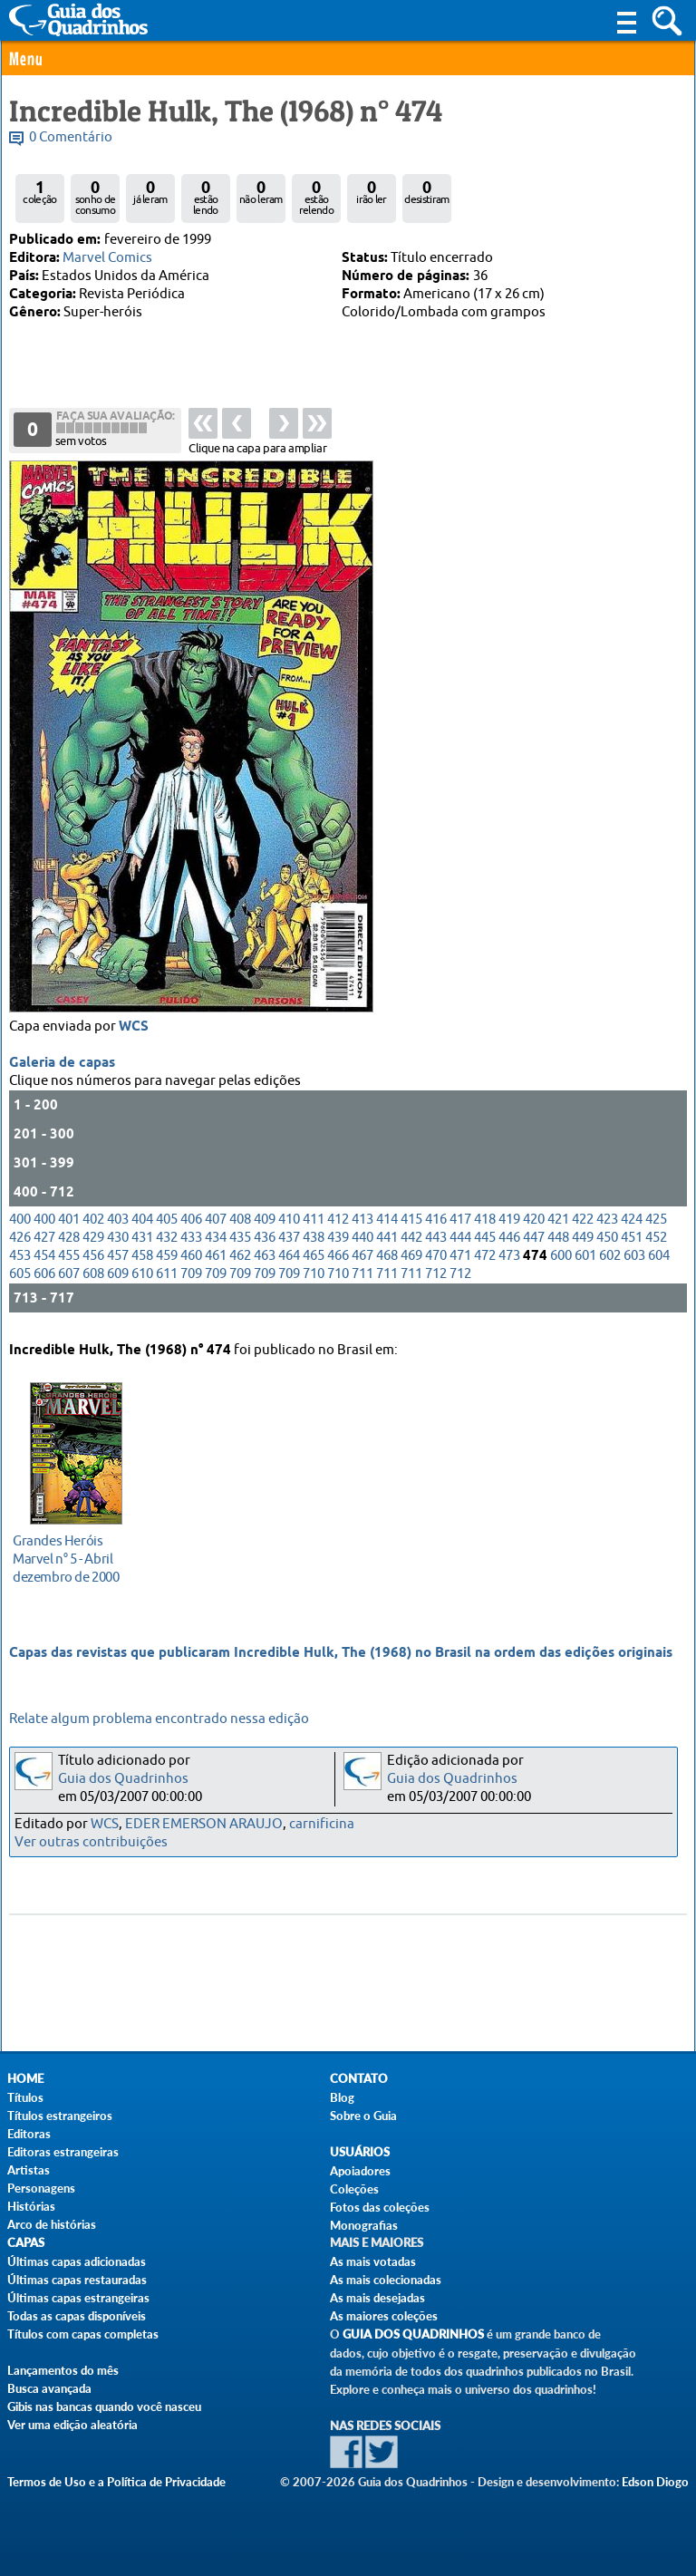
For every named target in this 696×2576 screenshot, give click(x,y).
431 (142, 1242)
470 (436, 1260)
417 (460, 1224)
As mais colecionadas (385, 2279)
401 (69, 1224)
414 (387, 1224)
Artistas (28, 2170)
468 (387, 1260)
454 (44, 1260)
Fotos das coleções (380, 2207)
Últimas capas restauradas (77, 2279)
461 (216, 1260)
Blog (342, 2097)
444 (460, 1242)
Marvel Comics (107, 257)
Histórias (31, 2206)
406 (191, 1224)
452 (656, 1242)
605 (20, 1278)
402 (93, 1224)
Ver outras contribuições (91, 1842)
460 (191, 1260)
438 (313, 1242)
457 (118, 1260)
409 (265, 1224)
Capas (25, 2243)
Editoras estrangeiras (63, 2152)
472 (485, 1260)
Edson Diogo (655, 2481)
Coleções (354, 2189)
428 (69, 1242)
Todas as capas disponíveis (76, 2316)
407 (216, 1224)
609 (118, 1278)
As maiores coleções (384, 2316)
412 (338, 1224)
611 (167, 1278)
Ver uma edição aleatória (72, 2424)
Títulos (25, 2097)
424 (632, 1224)
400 (20, 1224)
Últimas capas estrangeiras (78, 2297)
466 (338, 1260)
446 (509, 1242)
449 (583, 1242)
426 (20, 1242)
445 (485, 1242)
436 (265, 1242)
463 (265, 1260)
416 (436, 1224)
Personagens (41, 2188)
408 (240, 1224)
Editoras (29, 2133)
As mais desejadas (377, 2297)
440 (362, 1242)
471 (460, 1260)
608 (93, 1278)
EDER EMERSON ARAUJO (204, 1824)
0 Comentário (70, 137)
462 (240, 1260)
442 (411, 1242)
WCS (134, 1031)
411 (313, 1224)
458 (142, 1260)
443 (436, 1242)
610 (142, 1278)
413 (362, 1224)
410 (289, 1224)
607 (69, 1278)
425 (656, 1224)
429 (93, 1242)
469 (411, 1260)
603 (634, 1260)
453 (20, 1260)
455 (69, 1260)
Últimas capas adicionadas (76, 2261)
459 (167, 1260)
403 (118, 1224)
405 (167, 1224)
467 (362, 1260)
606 (44, 1278)
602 (610, 1260)
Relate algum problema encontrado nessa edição (159, 1719)
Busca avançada (49, 2388)
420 (534, 1224)
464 (289, 1260)
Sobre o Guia (363, 2115)
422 (583, 1224)
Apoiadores (360, 2171)
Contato (359, 2079)
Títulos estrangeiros (59, 2115)
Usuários (360, 2152)
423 (607, 1224)
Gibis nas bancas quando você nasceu (104, 2406)
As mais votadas (373, 2261)
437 (289, 1242)
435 (240, 1242)
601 (585, 1260)
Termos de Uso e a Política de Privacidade (116, 2481)
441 (387, 1242)
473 (509, 1260)
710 (313, 1278)
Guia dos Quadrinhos (123, 1778)
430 (118, 1242)
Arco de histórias (51, 2224)
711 (362, 1278)
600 (561, 1260)
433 (191, 1242)
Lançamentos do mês (63, 2370)
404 (142, 1224)
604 (659, 1260)
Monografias (364, 2225)
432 (167, 1242)
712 (436, 1278)
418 (485, 1224)
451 (632, 1242)
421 (558, 1224)
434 (216, 1242)
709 (191, 1278)
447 (534, 1242)
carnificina (321, 1824)
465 (313, 1260)
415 (411, 1224)
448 (558, 1242)
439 (338, 1242)
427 (44, 1242)
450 (607, 1242)
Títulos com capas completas (83, 2334)
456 (93, 1260)
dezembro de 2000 (71, 1556)
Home (25, 2079)
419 (509, 1224)
